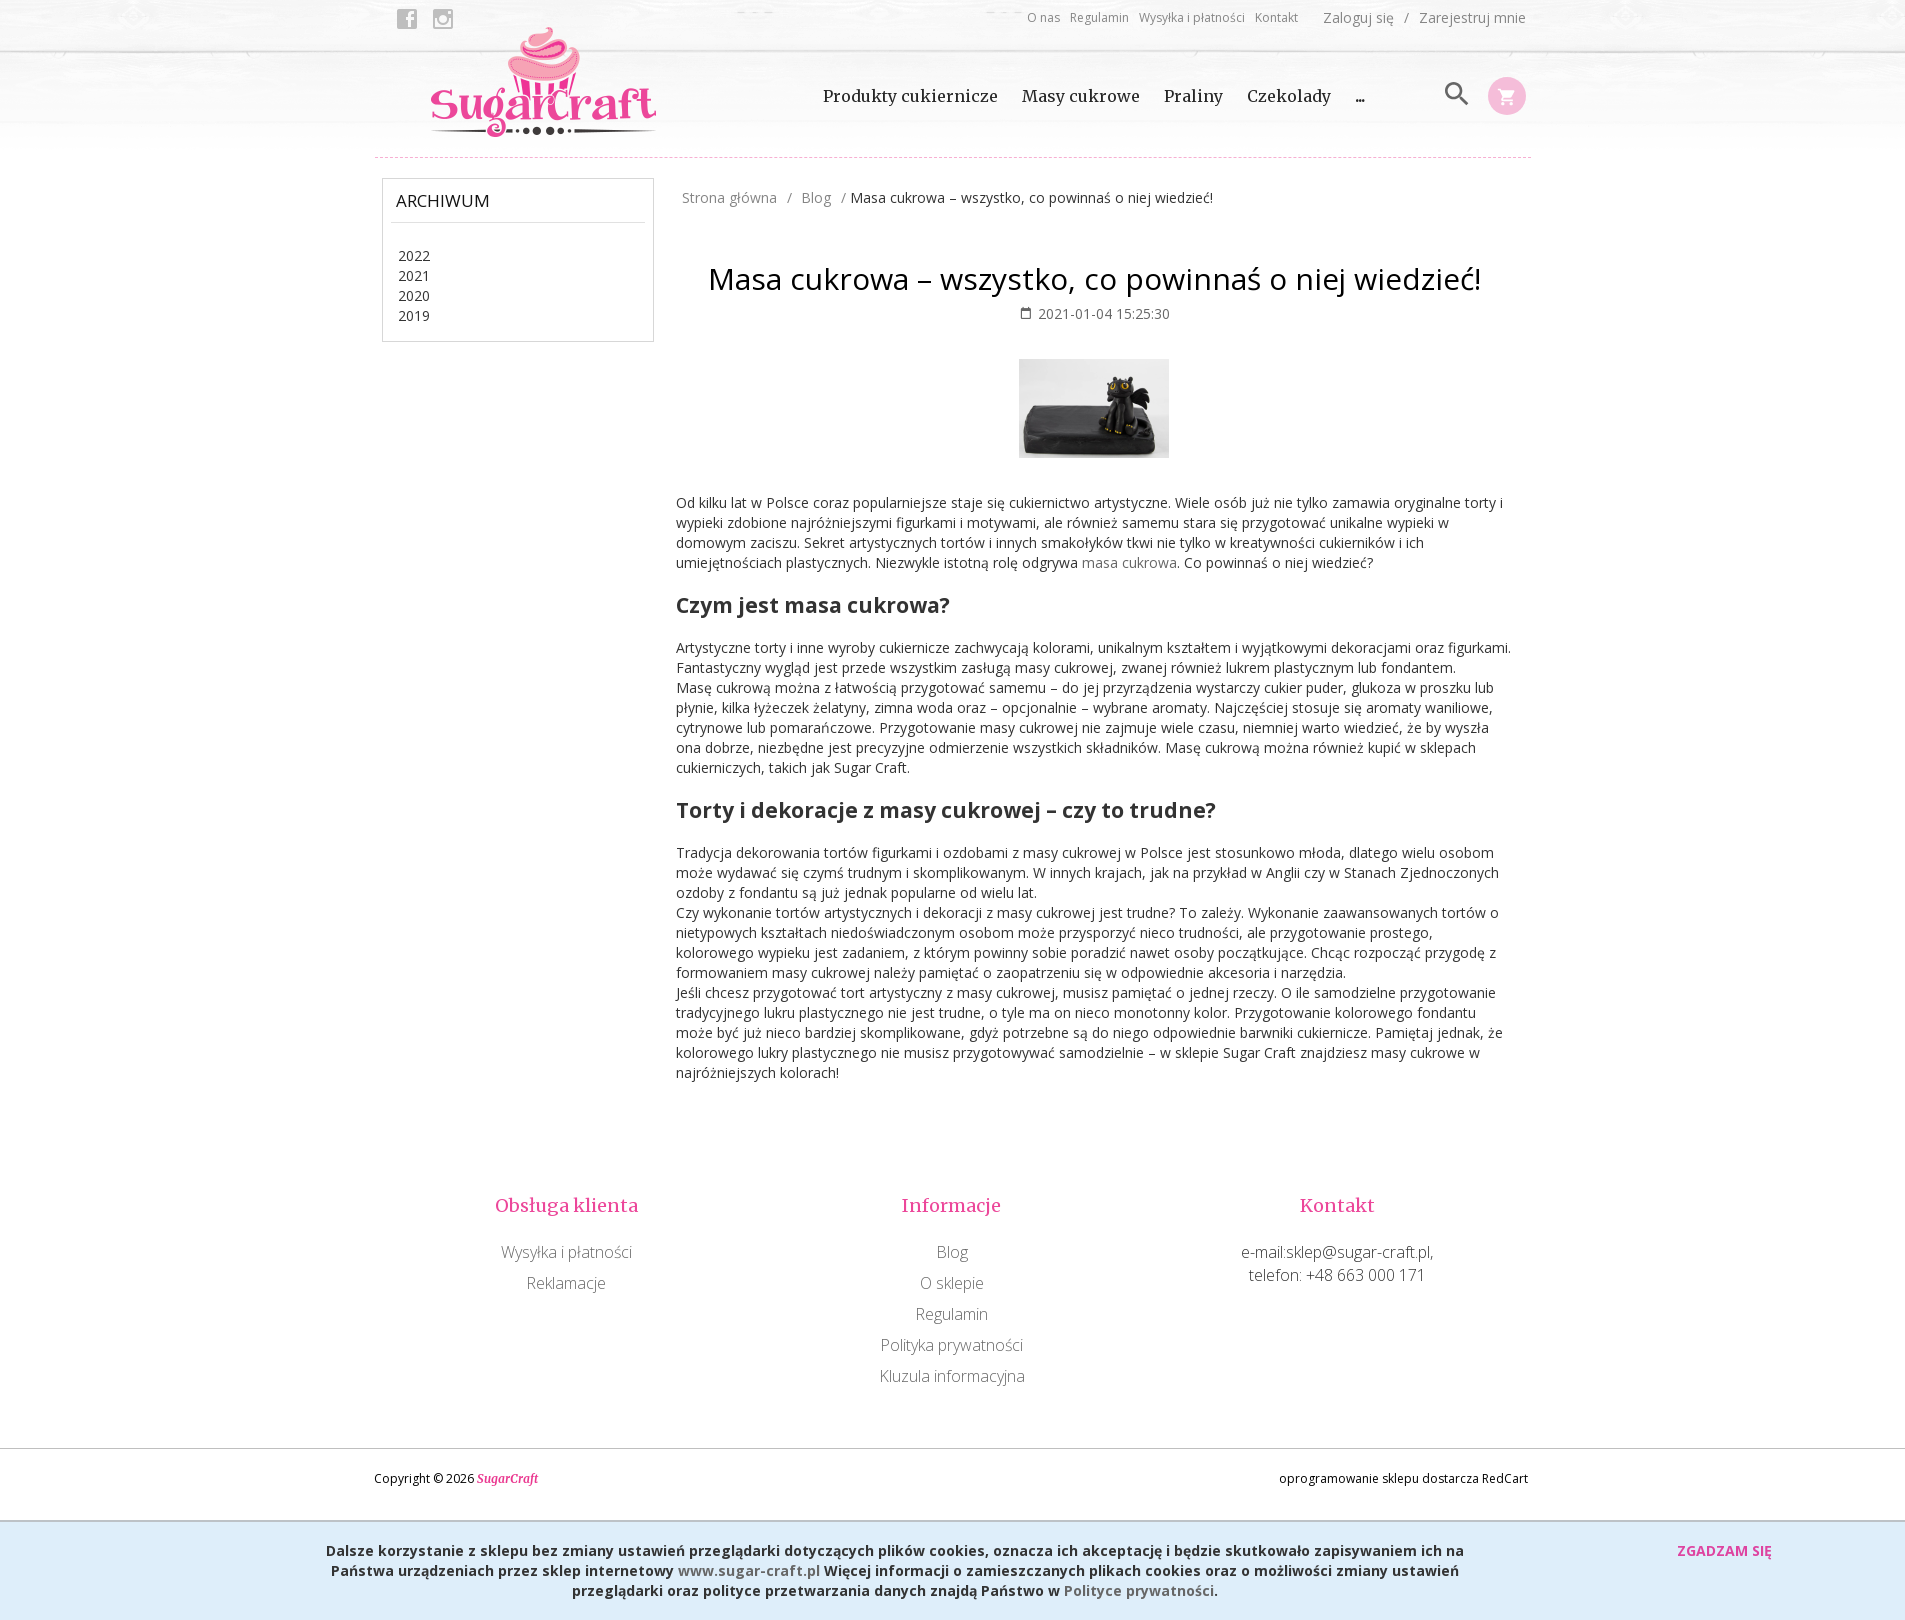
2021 (414, 275)
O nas (1043, 17)
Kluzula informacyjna (952, 1376)
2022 (414, 255)
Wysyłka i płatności (1192, 17)
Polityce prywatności (1139, 1590)
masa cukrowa (1129, 562)
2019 (414, 315)
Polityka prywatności (951, 1345)
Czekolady (1289, 96)
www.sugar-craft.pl (749, 1570)
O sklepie (952, 1283)
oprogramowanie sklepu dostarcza (1379, 1478)
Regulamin (1099, 17)
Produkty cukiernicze (910, 96)
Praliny (1193, 96)
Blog (952, 1252)
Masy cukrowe (1081, 96)
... (1360, 96)
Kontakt (1276, 17)
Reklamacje (566, 1283)
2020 (414, 295)
